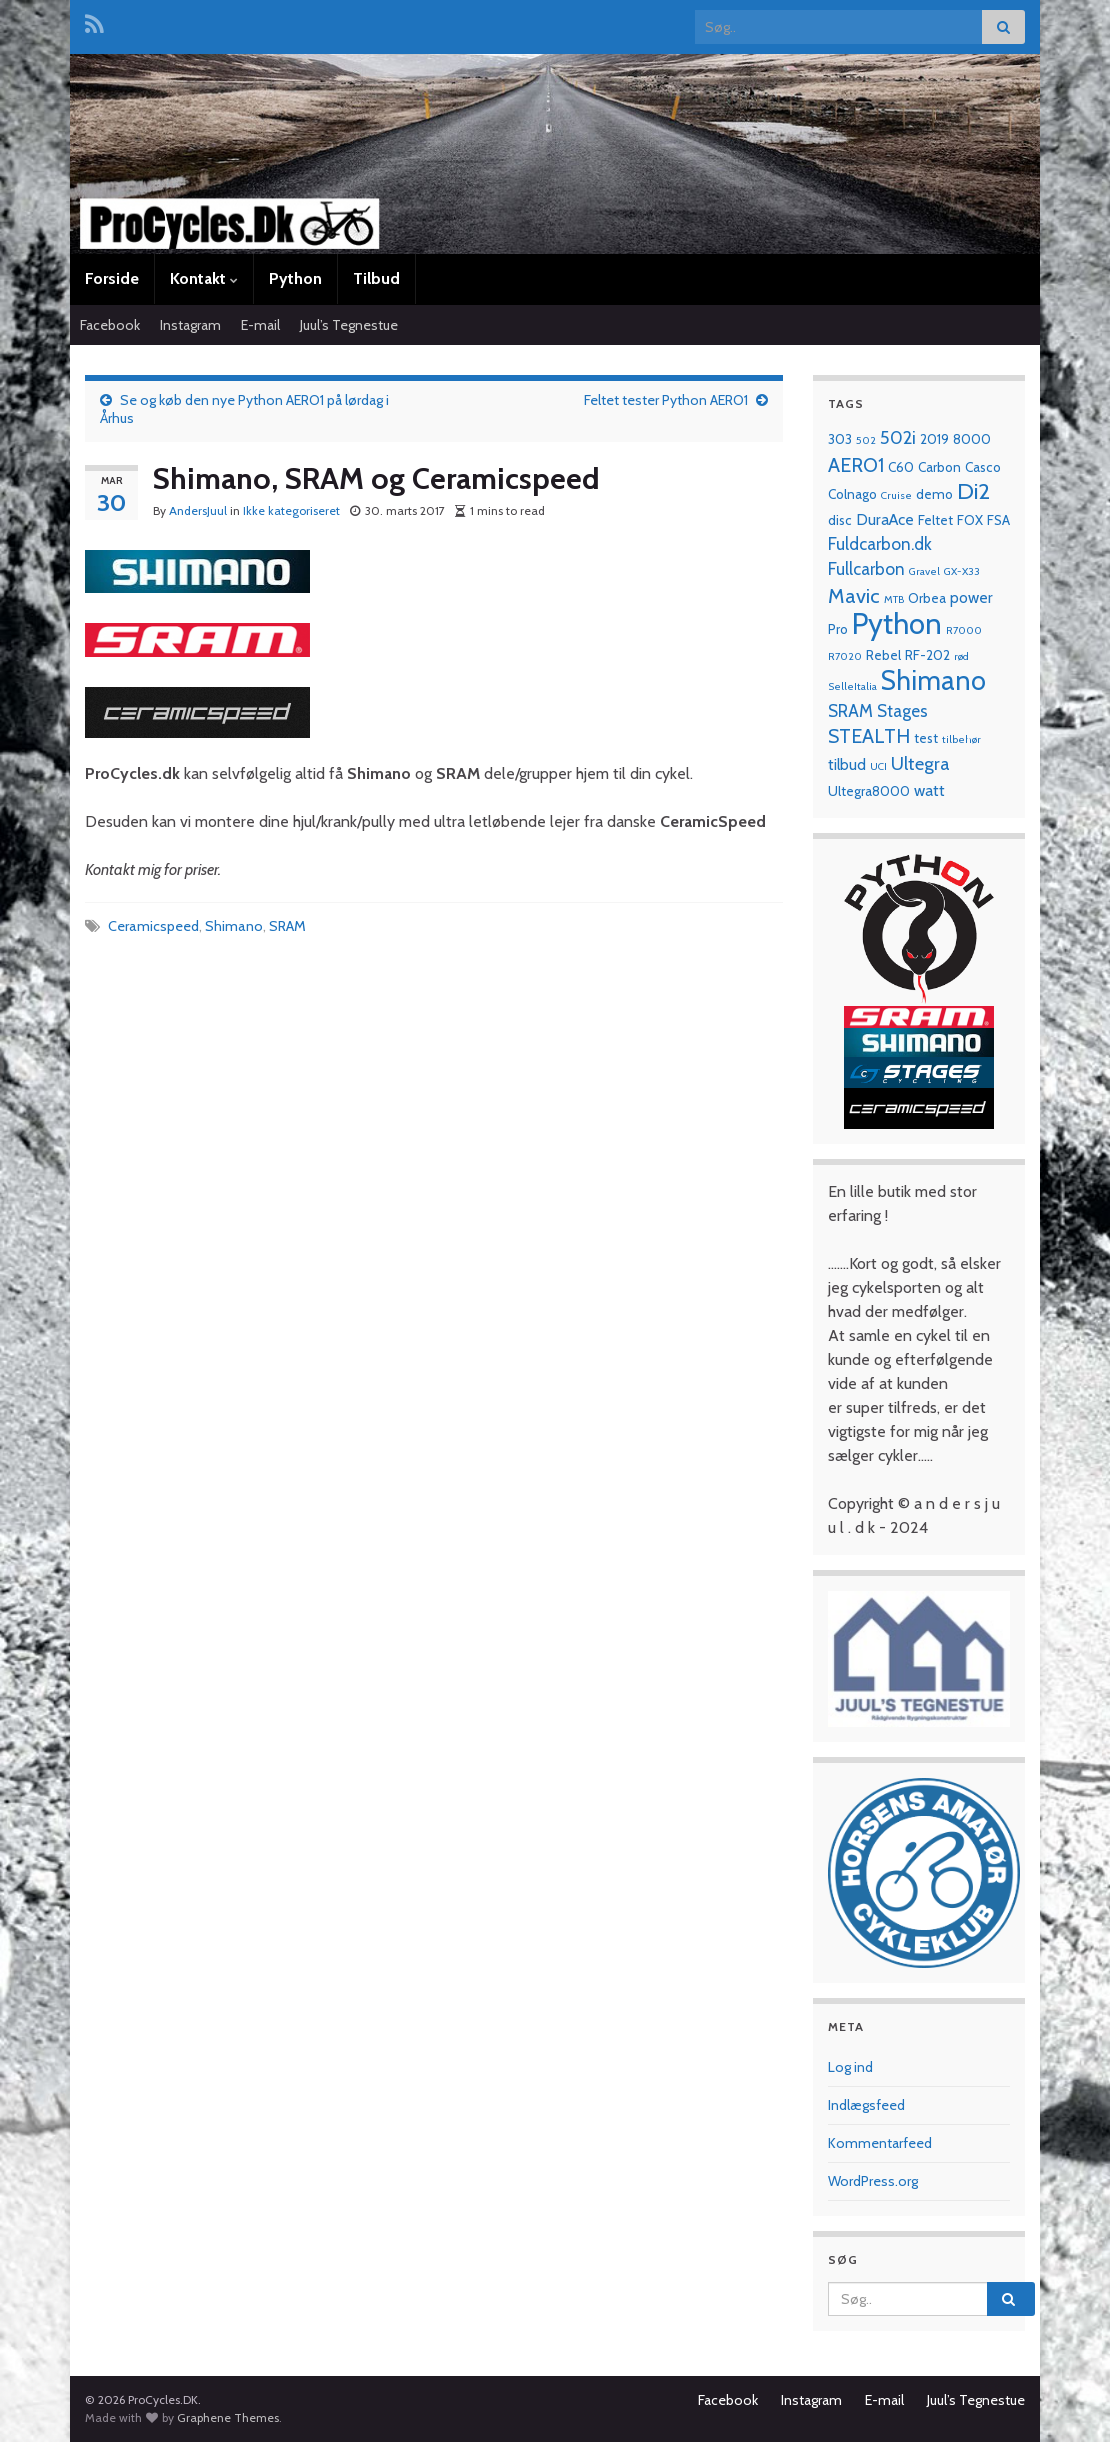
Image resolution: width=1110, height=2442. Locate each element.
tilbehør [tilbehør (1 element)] (961, 739)
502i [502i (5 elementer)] (898, 437)
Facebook (110, 325)
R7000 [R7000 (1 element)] (964, 630)
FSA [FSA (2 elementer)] (998, 520)
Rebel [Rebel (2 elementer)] (883, 655)
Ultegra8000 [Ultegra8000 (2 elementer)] (869, 791)
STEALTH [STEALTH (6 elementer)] (869, 736)
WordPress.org (873, 2181)
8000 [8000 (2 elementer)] (972, 439)
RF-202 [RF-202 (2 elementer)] (927, 655)
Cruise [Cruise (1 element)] (896, 495)
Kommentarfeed (880, 2143)
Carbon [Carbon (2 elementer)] (939, 467)
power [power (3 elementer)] (971, 597)
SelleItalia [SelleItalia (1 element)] (852, 686)
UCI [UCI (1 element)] (878, 766)
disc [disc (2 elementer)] (840, 520)
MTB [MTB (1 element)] (894, 599)
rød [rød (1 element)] (961, 656)
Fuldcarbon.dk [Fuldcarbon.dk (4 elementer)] (880, 543)
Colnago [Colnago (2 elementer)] (852, 494)
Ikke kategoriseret (291, 510)
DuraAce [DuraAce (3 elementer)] (885, 519)
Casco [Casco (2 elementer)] (983, 467)
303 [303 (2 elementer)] (840, 439)
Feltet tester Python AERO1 (666, 400)
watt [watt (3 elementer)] (929, 790)
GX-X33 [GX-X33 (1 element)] (962, 571)
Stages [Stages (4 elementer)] (902, 710)
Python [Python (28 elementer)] (897, 623)
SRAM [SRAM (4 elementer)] (850, 710)
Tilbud (376, 278)
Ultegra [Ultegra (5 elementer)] (920, 763)
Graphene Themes (228, 2417)
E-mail (260, 325)
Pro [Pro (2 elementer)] (838, 629)
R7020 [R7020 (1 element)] (845, 656)
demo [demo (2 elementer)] (934, 494)
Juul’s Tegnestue (349, 325)
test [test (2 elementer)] (926, 738)
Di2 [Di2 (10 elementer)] (973, 491)
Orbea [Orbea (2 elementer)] (927, 598)
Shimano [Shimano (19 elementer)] (933, 680)
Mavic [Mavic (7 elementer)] (854, 595)
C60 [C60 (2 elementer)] (901, 467)
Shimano (234, 926)
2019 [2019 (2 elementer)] (934, 439)
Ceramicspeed (153, 926)
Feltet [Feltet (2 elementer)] (935, 520)
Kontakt (204, 278)
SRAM (287, 926)
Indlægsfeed (866, 2105)
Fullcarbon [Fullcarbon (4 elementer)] (866, 568)
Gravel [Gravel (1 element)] (924, 571)
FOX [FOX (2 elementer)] (970, 520)
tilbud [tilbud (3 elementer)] (847, 764)
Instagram (190, 325)
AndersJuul (198, 510)
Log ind (850, 2067)
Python (295, 278)
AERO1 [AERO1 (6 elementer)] (856, 465)
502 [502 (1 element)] (866, 440)
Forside (112, 278)
